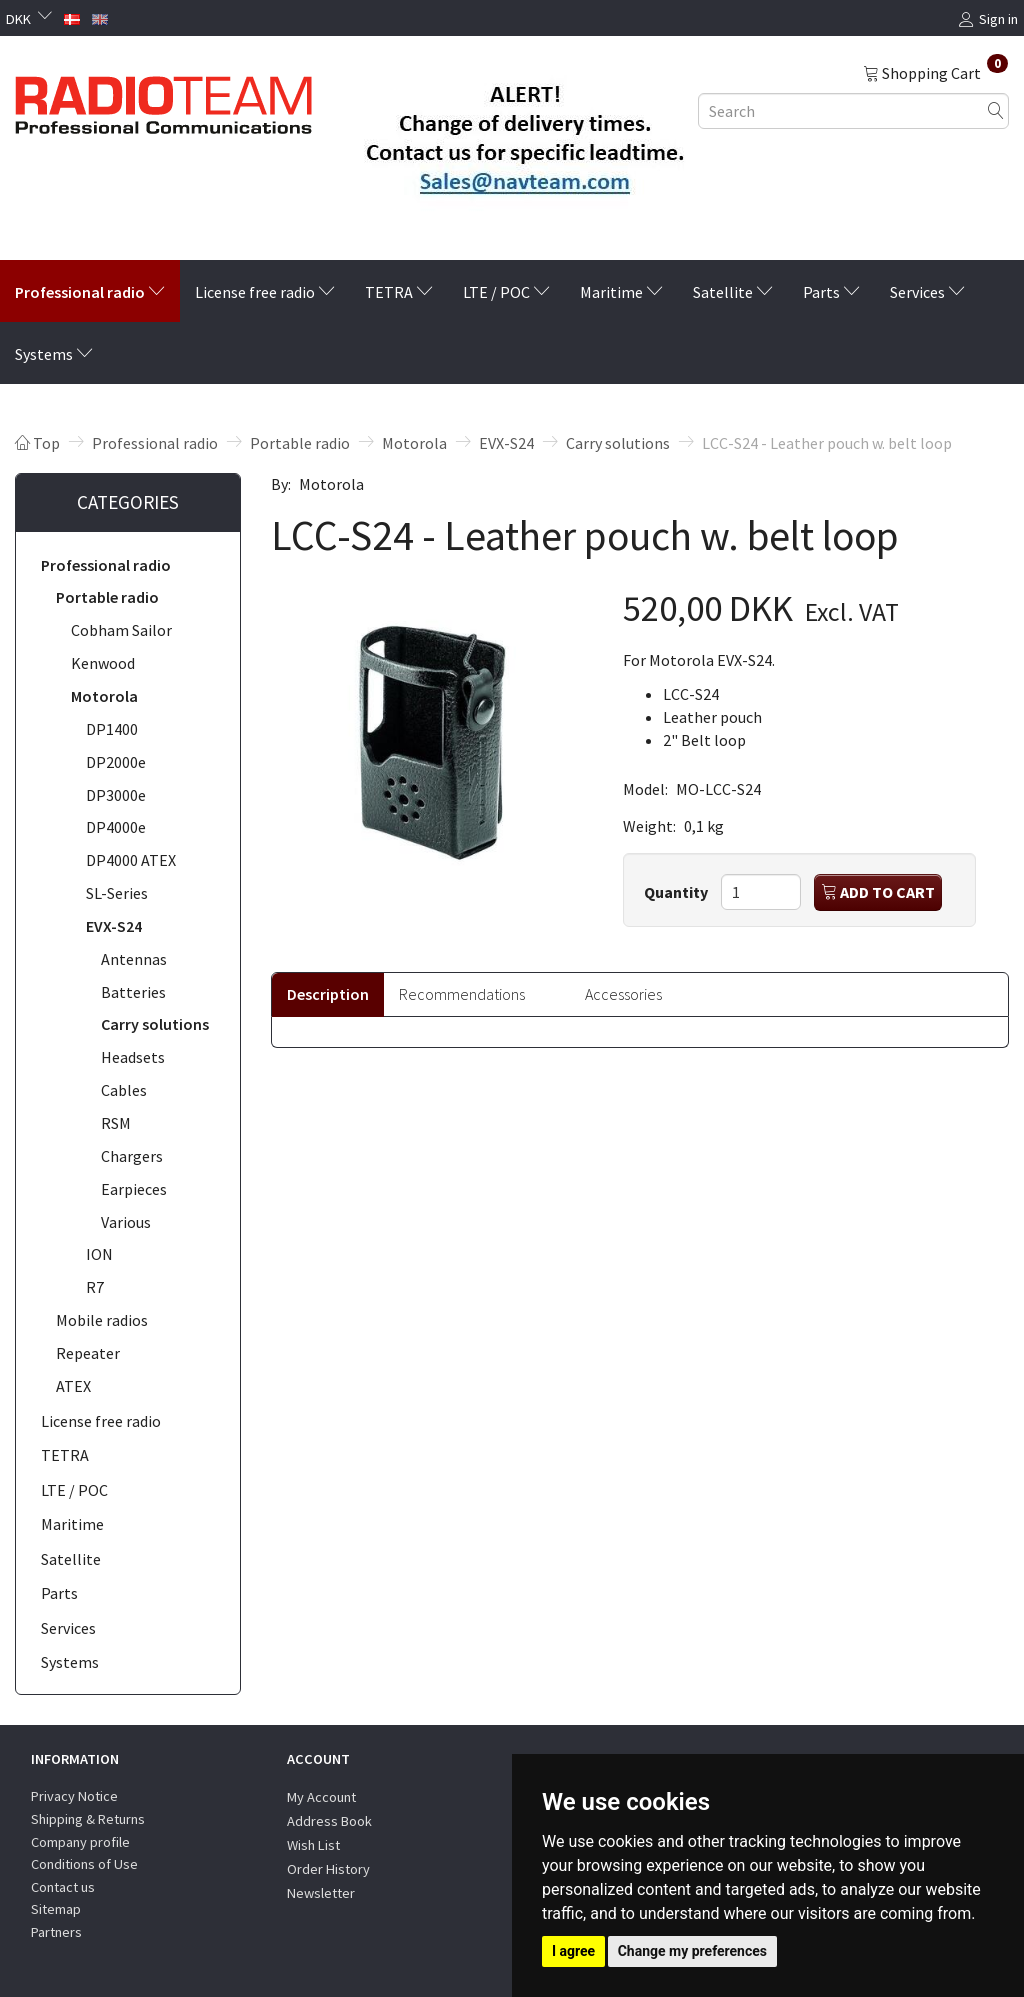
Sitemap (56, 1909)
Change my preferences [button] (692, 1951)
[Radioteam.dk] (163, 100)
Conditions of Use (84, 1864)
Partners (56, 1932)
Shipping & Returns (88, 1819)
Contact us (63, 1887)
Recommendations (462, 994)
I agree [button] (573, 1951)
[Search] (996, 110)
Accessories (623, 994)
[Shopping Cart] (935, 72)
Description (328, 994)
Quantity (677, 892)
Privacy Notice (74, 1796)
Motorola (331, 484)
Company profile (80, 1842)
